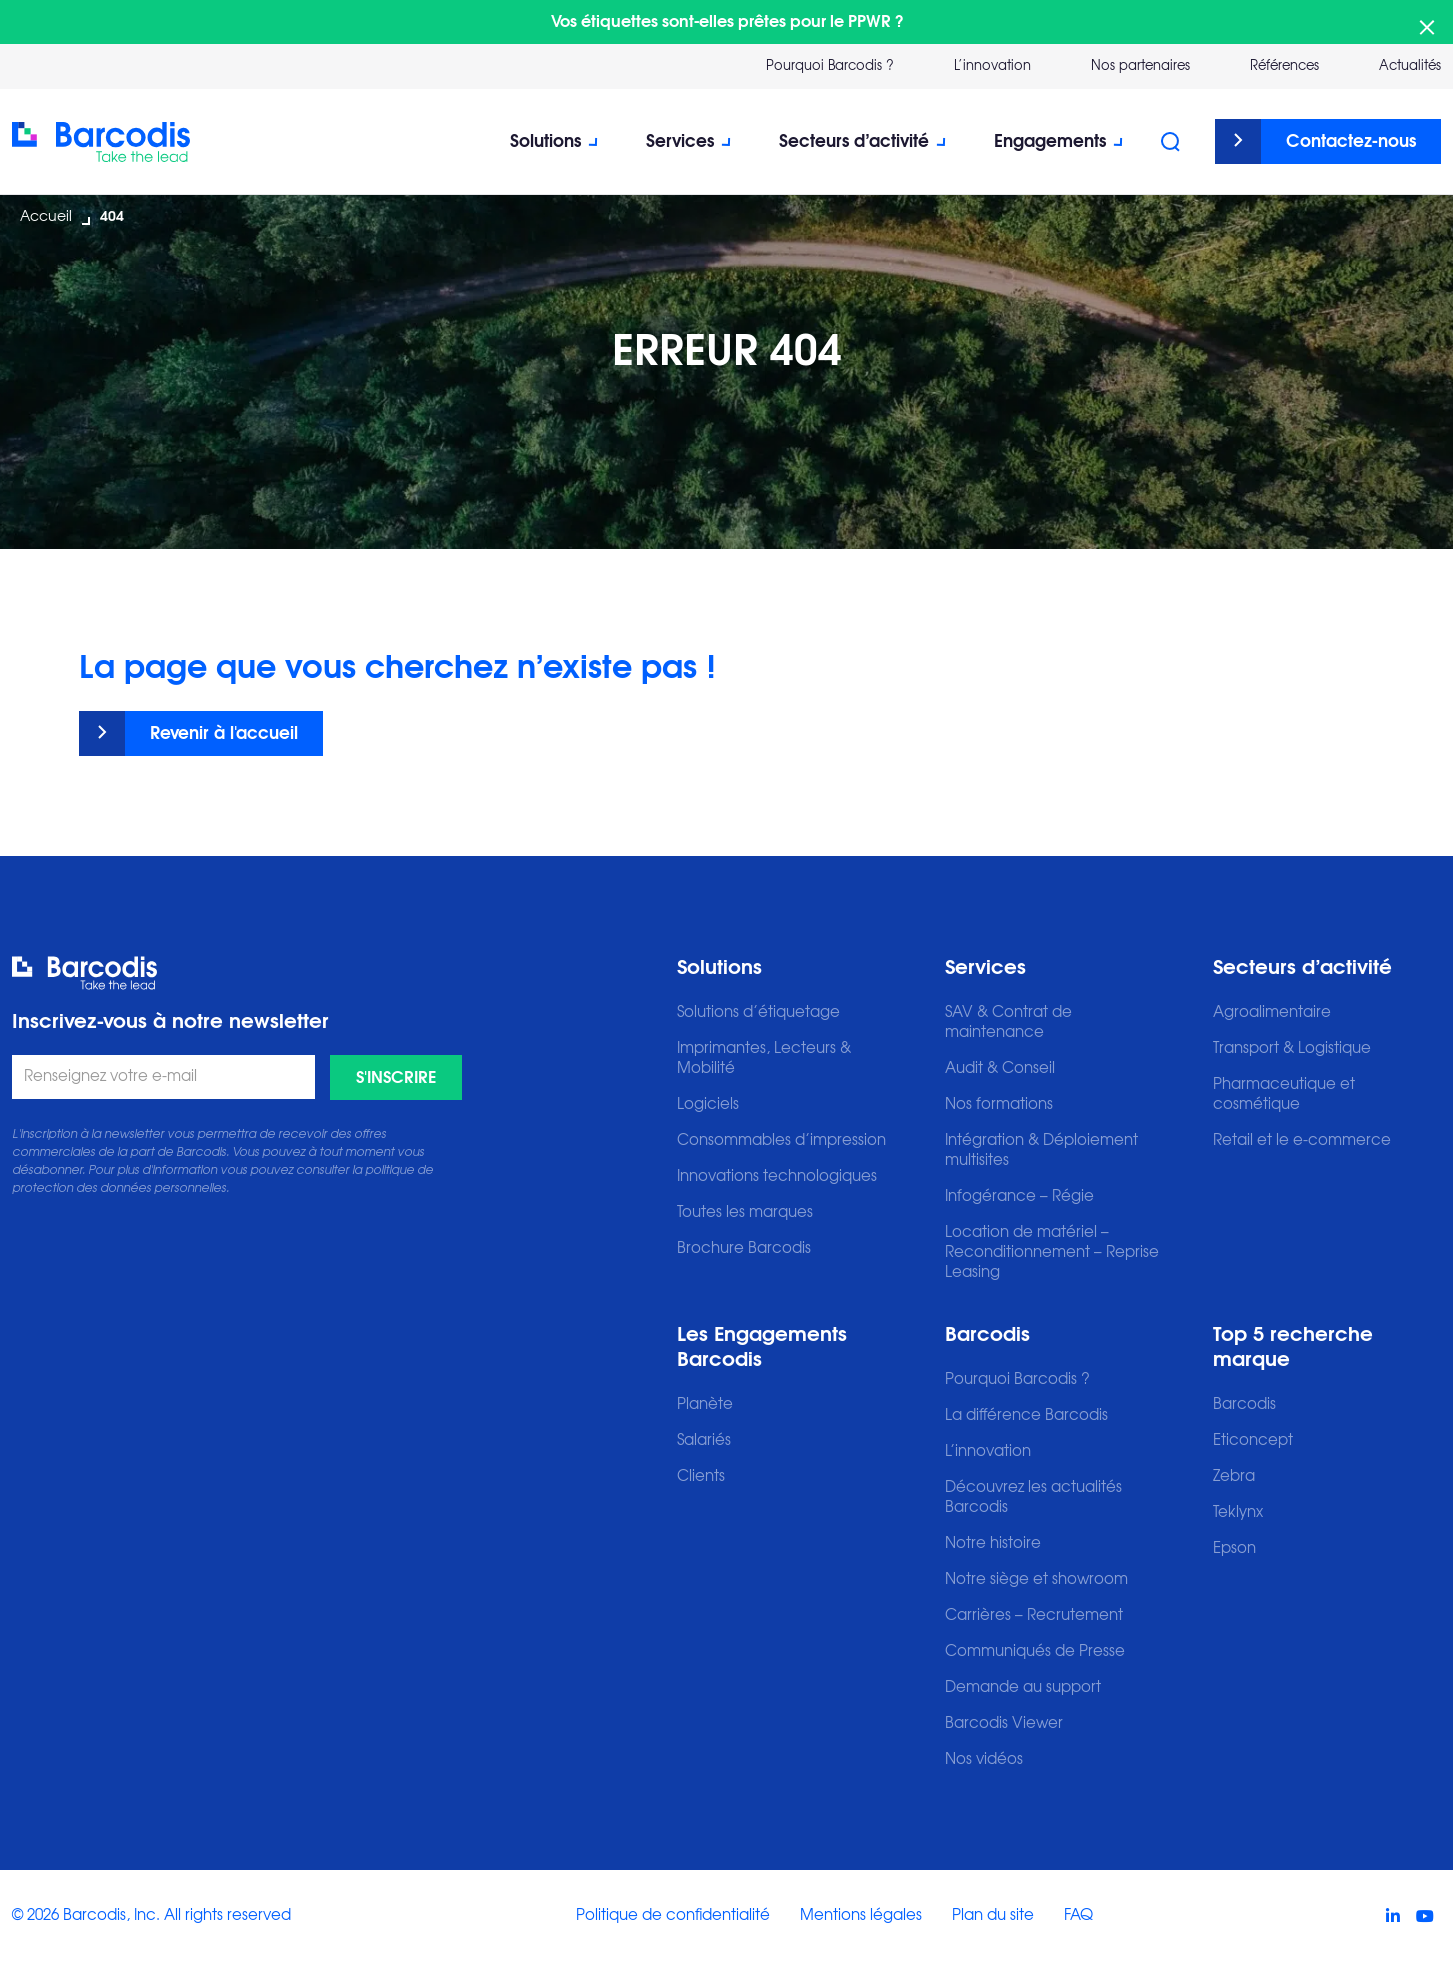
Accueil (46, 217)
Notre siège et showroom (1036, 1579)
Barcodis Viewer (1004, 1723)
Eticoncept (1253, 1440)
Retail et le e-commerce (1302, 1140)
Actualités (1410, 66)
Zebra (1234, 1476)
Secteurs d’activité (854, 141)
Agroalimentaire (1272, 1012)
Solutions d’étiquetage (758, 1012)
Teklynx (1238, 1512)
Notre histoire (993, 1543)
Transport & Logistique (1292, 1048)
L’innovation (988, 1451)
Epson (1234, 1548)
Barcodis (987, 1335)
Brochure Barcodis (744, 1248)
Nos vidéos (984, 1759)
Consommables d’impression (781, 1140)
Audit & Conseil (1000, 1068)
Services (680, 141)
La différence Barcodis (1026, 1415)
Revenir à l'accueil (224, 733)
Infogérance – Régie (1019, 1196)
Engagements (1050, 141)
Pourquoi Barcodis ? (830, 66)
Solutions (545, 141)
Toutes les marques (745, 1212)
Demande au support (1023, 1687)
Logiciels (708, 1104)
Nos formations (999, 1104)
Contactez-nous (1351, 141)
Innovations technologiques (777, 1176)
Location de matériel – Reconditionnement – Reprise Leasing (1052, 1252)
